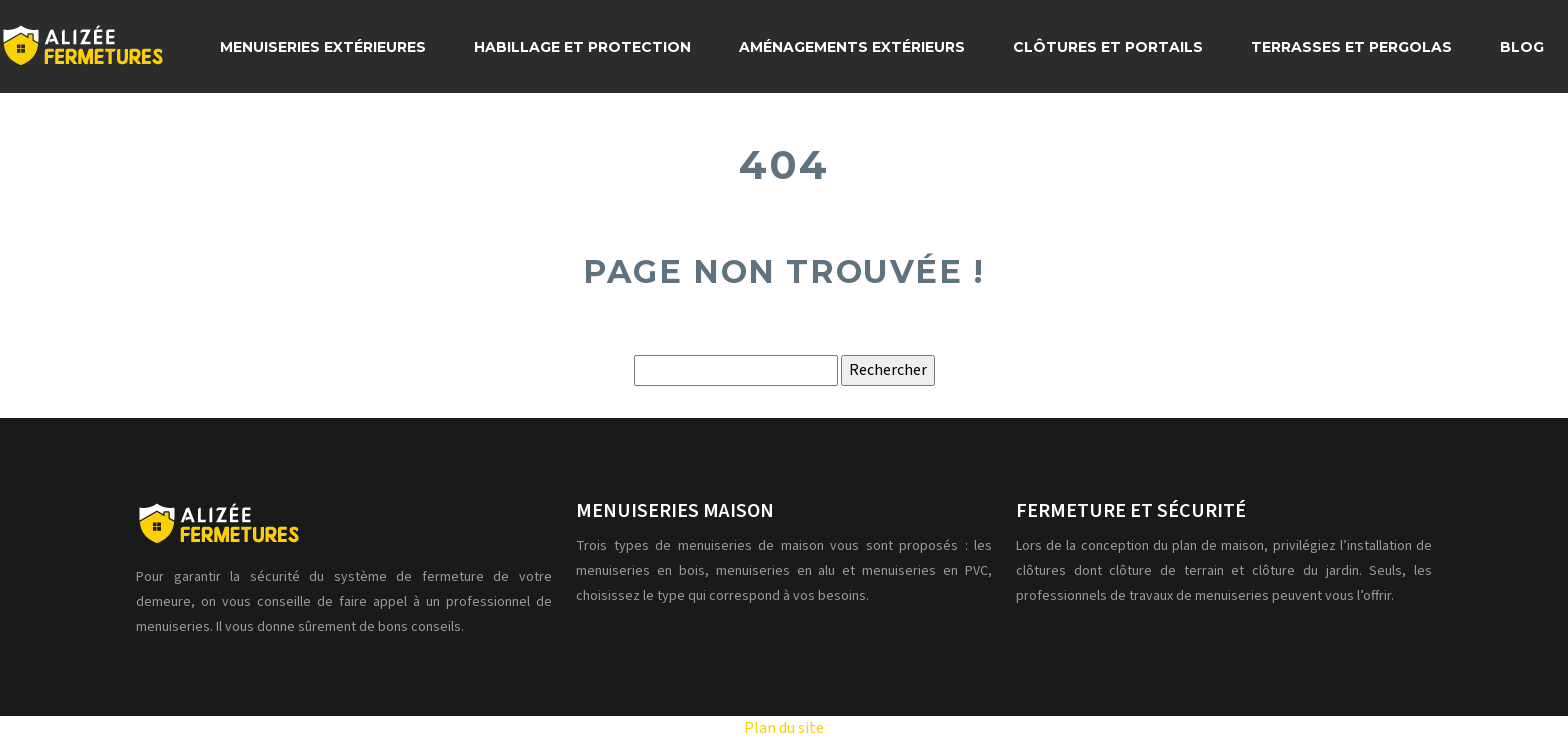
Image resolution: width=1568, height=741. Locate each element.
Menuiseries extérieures (323, 47)
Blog (1522, 47)
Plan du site (784, 728)
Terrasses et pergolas (1351, 47)
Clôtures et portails (1108, 47)
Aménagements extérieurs (852, 47)
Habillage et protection (582, 47)
